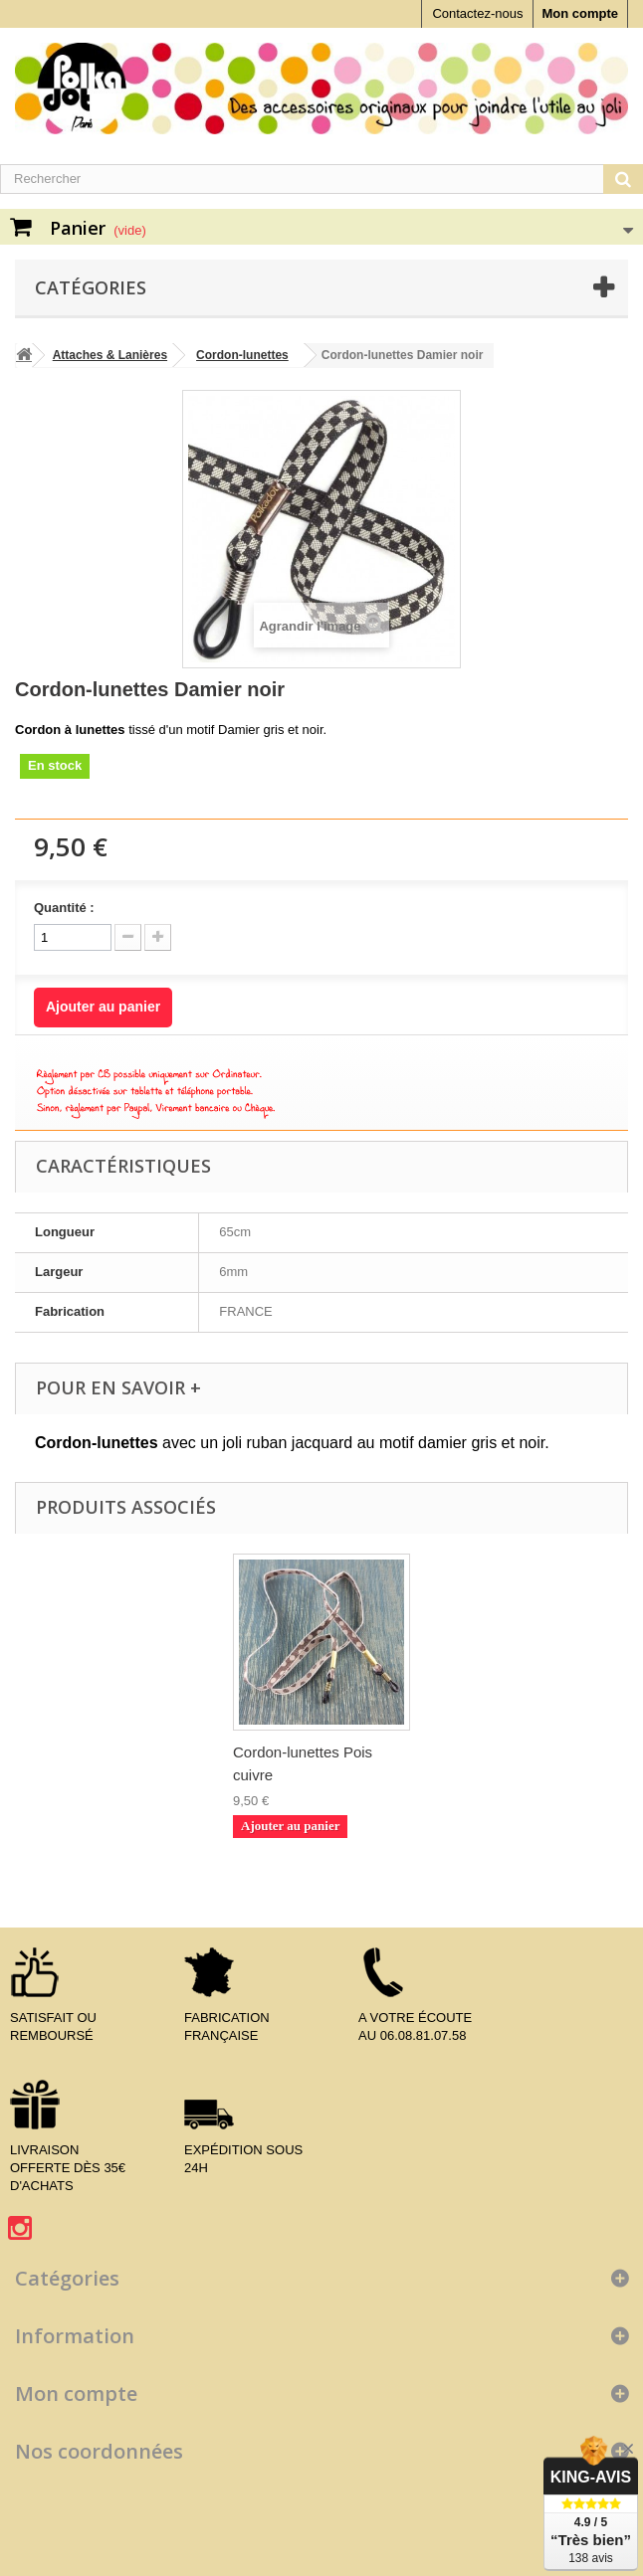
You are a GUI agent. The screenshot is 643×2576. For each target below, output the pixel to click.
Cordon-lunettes (242, 355)
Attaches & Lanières (110, 355)
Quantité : (64, 907)
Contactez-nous (477, 13)
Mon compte (579, 13)
